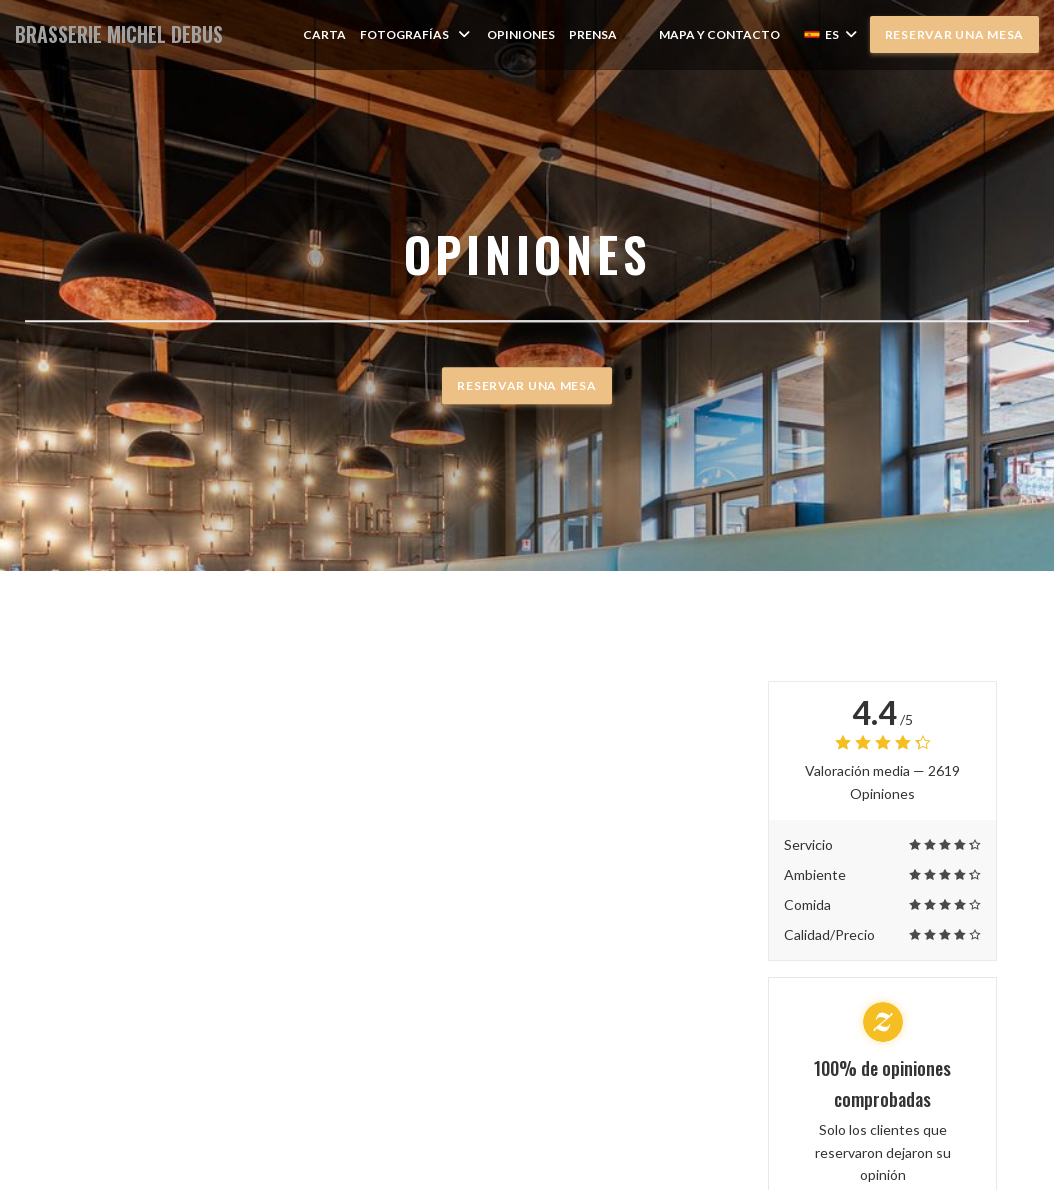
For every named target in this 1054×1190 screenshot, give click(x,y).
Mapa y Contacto (719, 34)
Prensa (593, 34)
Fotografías (416, 34)
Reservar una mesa (954, 34)
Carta (324, 34)
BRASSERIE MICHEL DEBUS (119, 34)
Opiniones (521, 34)
